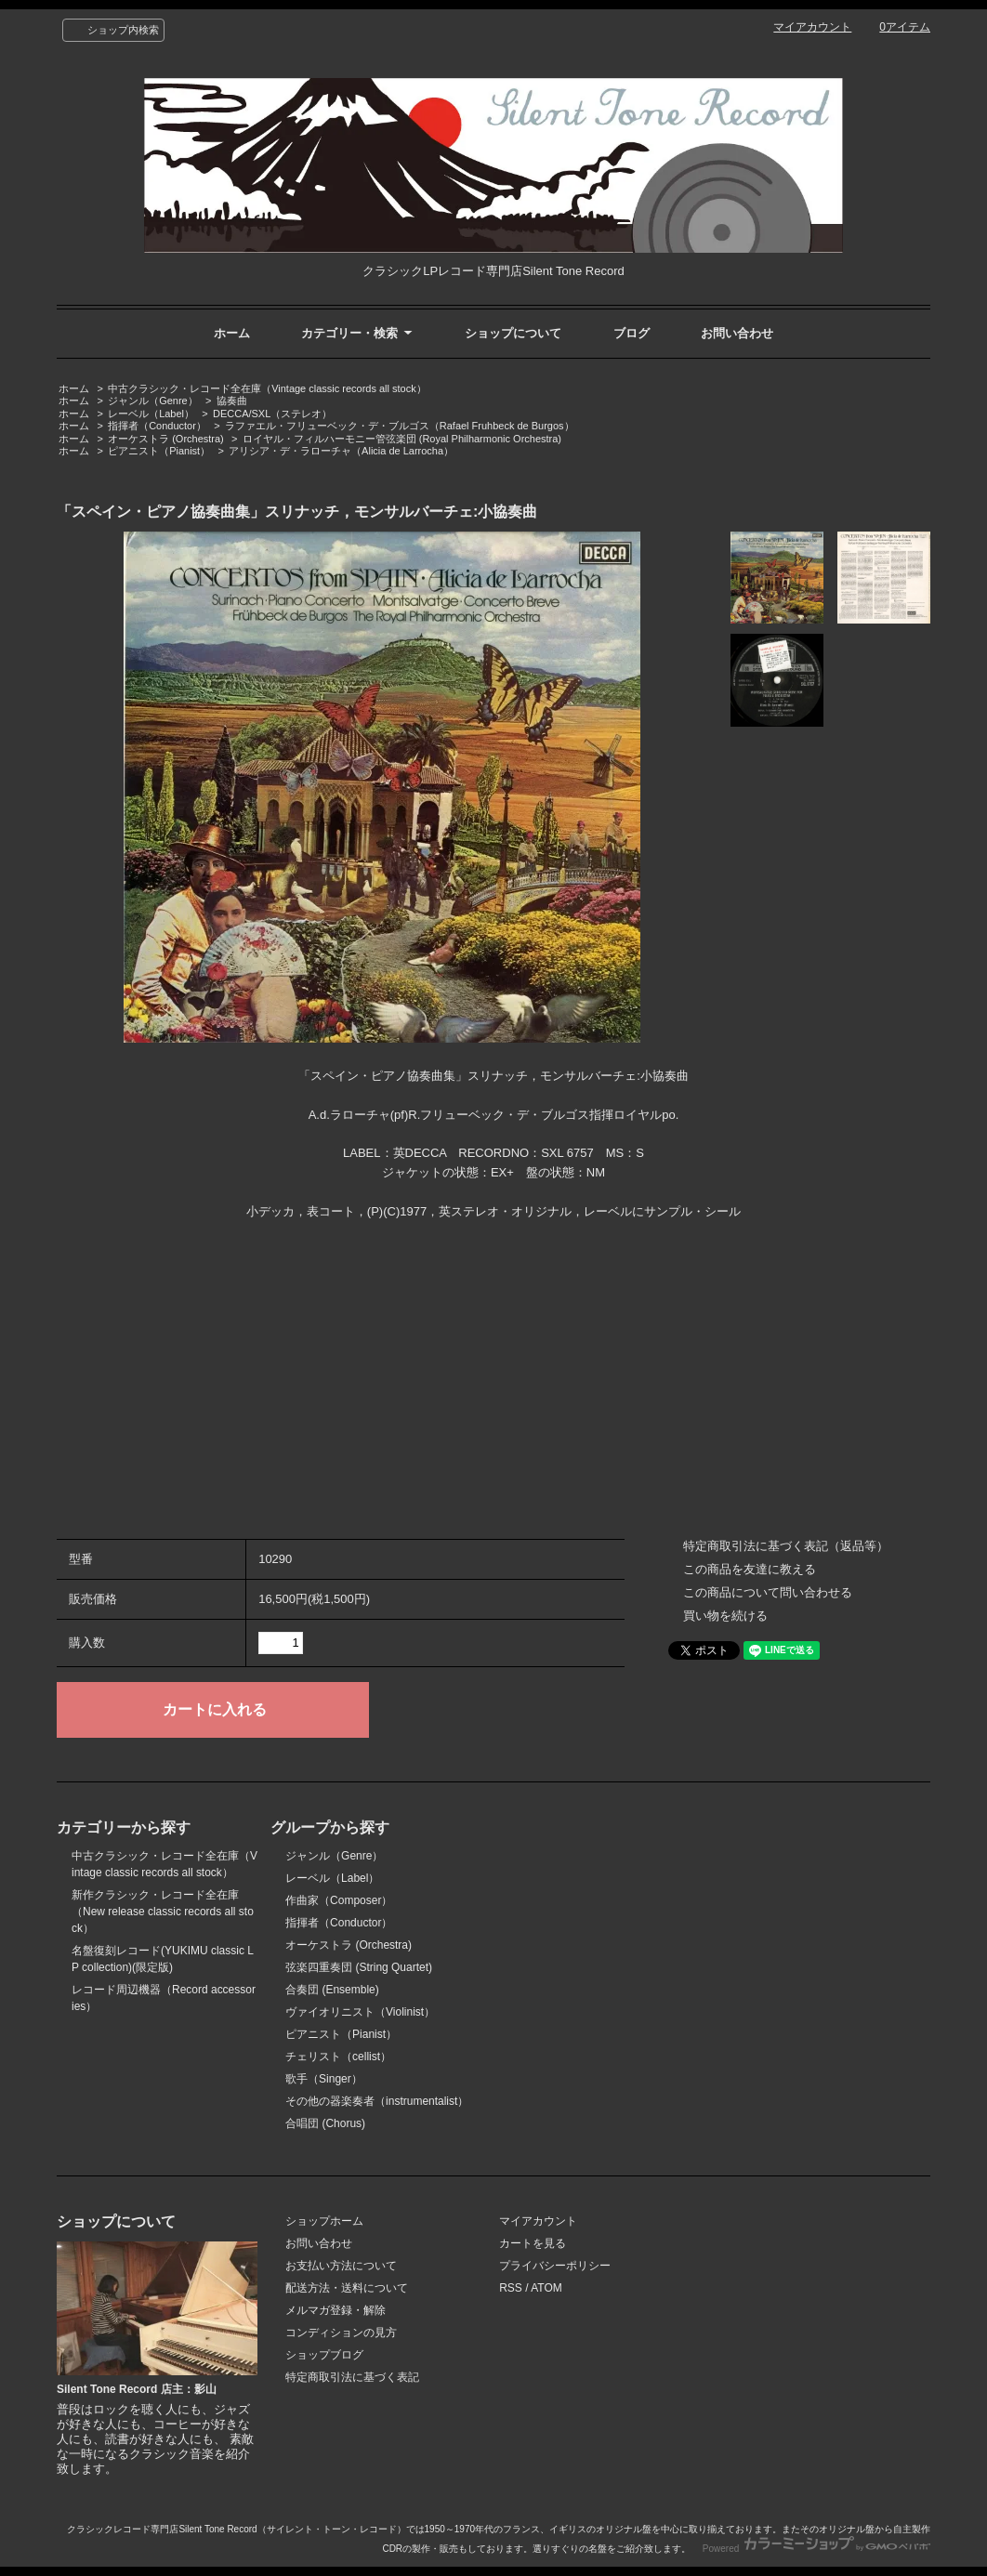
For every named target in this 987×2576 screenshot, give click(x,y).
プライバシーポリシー (555, 2265)
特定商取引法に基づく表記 (352, 2377)
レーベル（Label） (151, 413)
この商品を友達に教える (749, 1569)
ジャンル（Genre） (153, 400)
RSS (510, 2287)
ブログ (631, 333)
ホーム (232, 333)
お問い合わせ (737, 333)
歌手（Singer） (323, 2078)
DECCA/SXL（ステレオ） (272, 413)
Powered (816, 2548)
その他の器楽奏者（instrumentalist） (376, 2101)
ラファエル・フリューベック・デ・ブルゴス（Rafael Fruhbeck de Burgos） (399, 425)
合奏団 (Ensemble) (332, 1989)
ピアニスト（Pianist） (159, 450)
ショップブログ (324, 2354)
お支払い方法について (341, 2265)
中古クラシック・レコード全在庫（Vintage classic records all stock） (267, 388)
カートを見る (532, 2243)
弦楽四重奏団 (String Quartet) (358, 1967)
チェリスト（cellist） (338, 2056)
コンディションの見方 (341, 2332)
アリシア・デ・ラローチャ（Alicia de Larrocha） (341, 450)
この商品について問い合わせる (767, 1592)
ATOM (546, 2287)
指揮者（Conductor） (157, 425)
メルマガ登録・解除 (335, 2310)
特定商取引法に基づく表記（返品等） (785, 1546)
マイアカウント (812, 26)
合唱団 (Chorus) (325, 2123)
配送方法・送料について (346, 2287)
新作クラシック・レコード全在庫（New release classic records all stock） (163, 1911)
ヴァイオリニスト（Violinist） (360, 2011)
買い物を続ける (725, 1616)
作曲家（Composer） (338, 1900)
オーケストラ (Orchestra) (166, 438)
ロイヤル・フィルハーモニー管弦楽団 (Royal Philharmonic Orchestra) (402, 438)
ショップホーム (324, 2221)
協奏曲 (232, 400)
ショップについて (513, 333)
